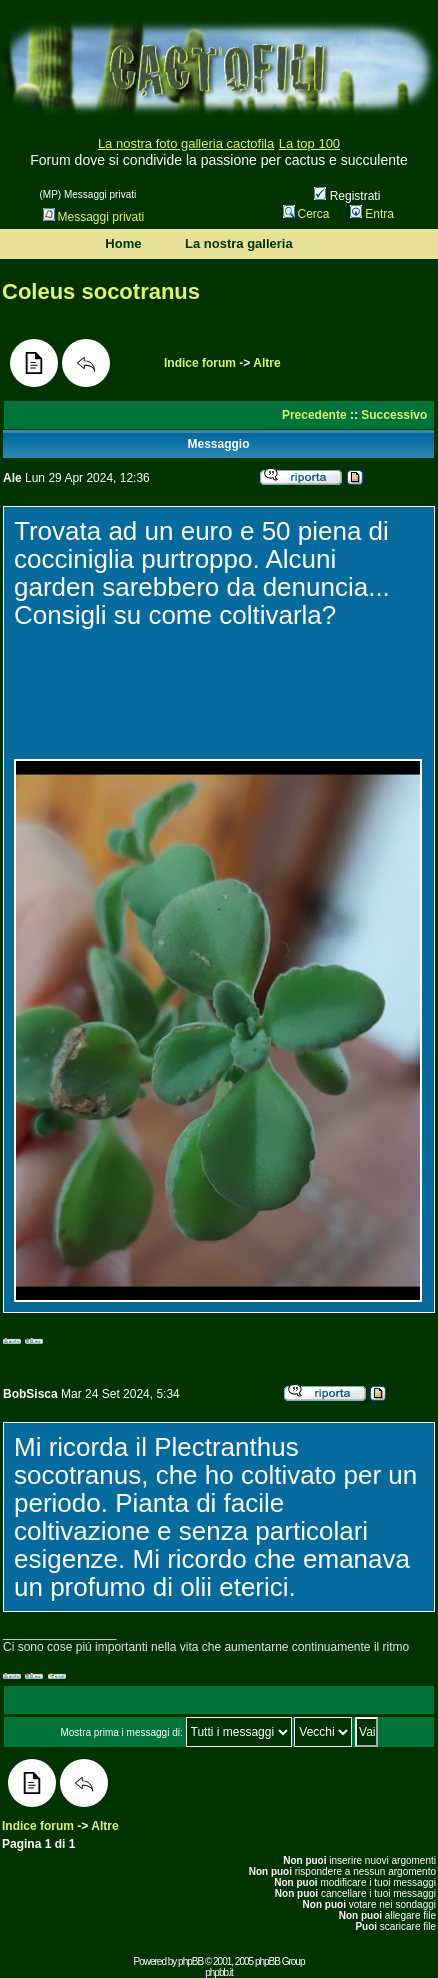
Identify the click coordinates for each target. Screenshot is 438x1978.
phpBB (190, 1961)
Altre (266, 363)
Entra (372, 214)
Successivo (394, 415)
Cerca (306, 214)
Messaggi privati (94, 217)
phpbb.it (219, 1972)
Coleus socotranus (101, 291)
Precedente (314, 415)
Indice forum (200, 363)
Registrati (347, 196)
